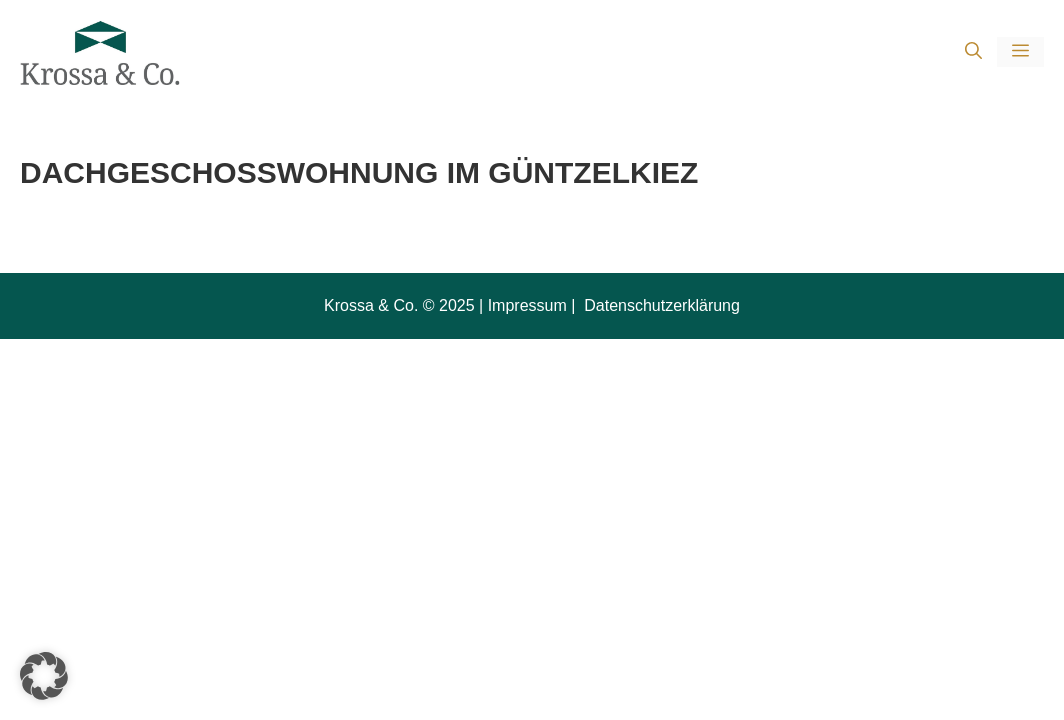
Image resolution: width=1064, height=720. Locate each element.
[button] (973, 52)
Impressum (527, 305)
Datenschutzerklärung (660, 305)
